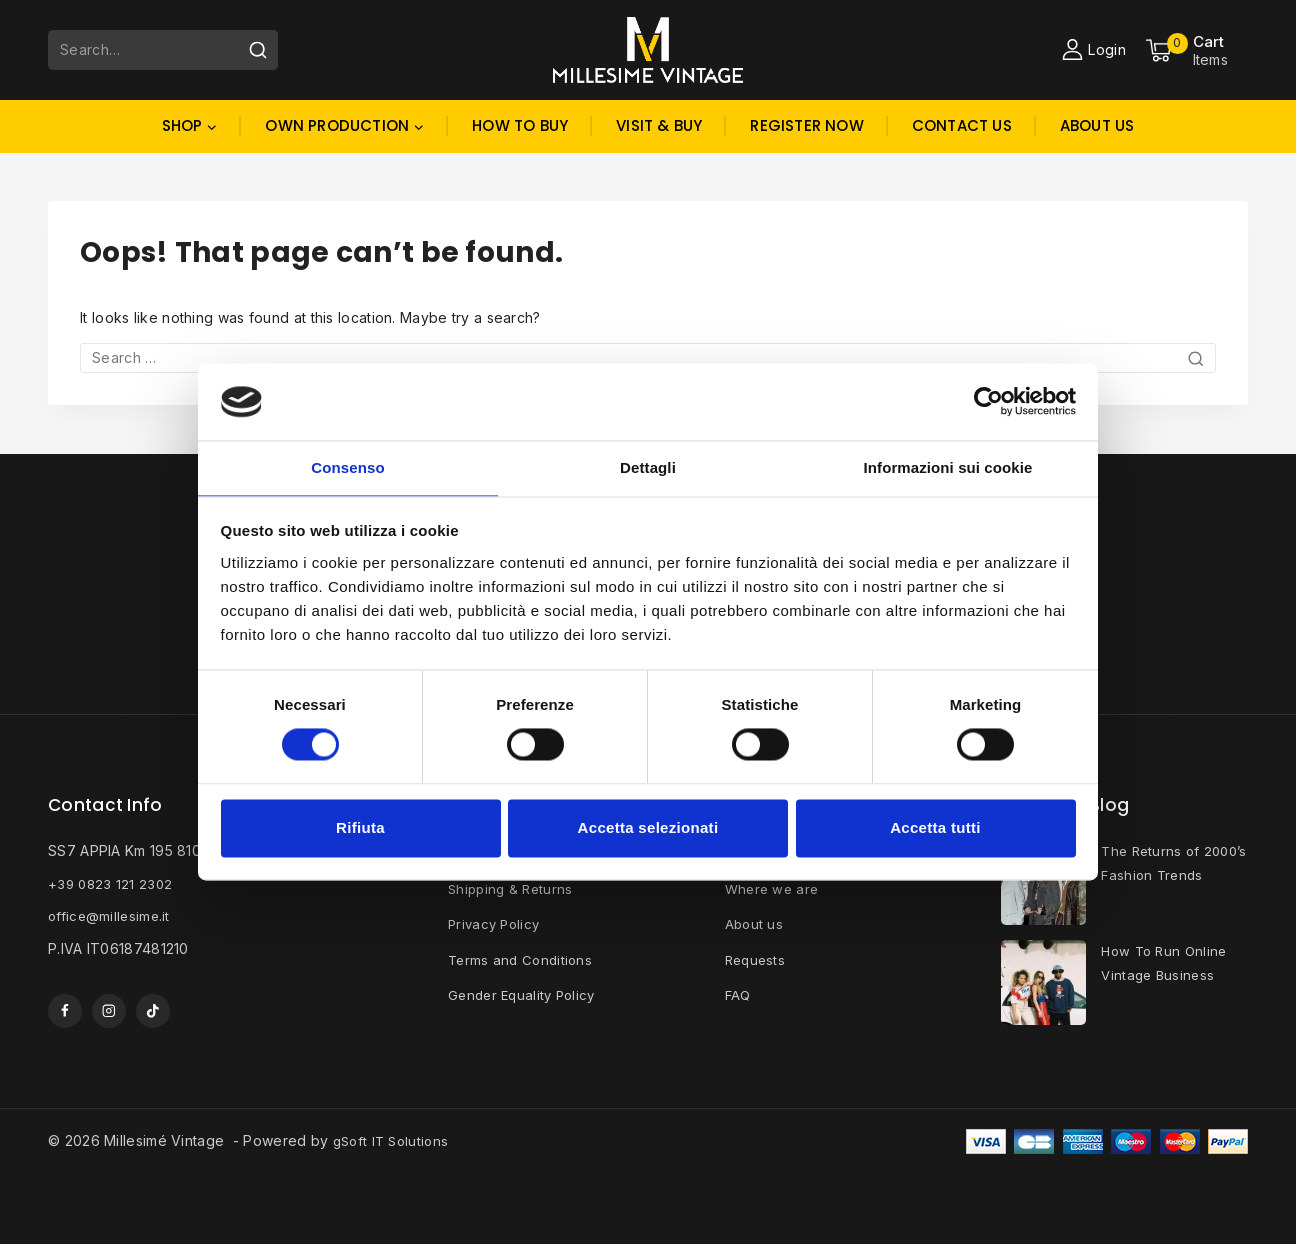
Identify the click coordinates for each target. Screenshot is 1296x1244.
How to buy (520, 125)
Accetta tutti (935, 828)
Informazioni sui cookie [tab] (948, 466)
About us (755, 922)
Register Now (806, 125)
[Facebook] (65, 1010)
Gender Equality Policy (526, 992)
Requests (757, 957)
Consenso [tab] (347, 466)
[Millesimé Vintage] (648, 49)
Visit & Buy (659, 125)
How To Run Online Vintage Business (1167, 965)
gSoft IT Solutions (394, 1140)
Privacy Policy (496, 922)
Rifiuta (360, 828)
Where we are (774, 887)
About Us (1097, 125)
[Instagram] (110, 1010)
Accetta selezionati (648, 828)
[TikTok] (155, 1010)
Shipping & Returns (513, 887)
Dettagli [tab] (648, 466)
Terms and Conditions (523, 957)
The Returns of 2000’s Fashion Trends (1153, 877)
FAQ (739, 992)
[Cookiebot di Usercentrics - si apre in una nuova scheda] (988, 401)
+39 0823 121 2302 (112, 882)
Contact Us (962, 125)
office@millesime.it (111, 914)
